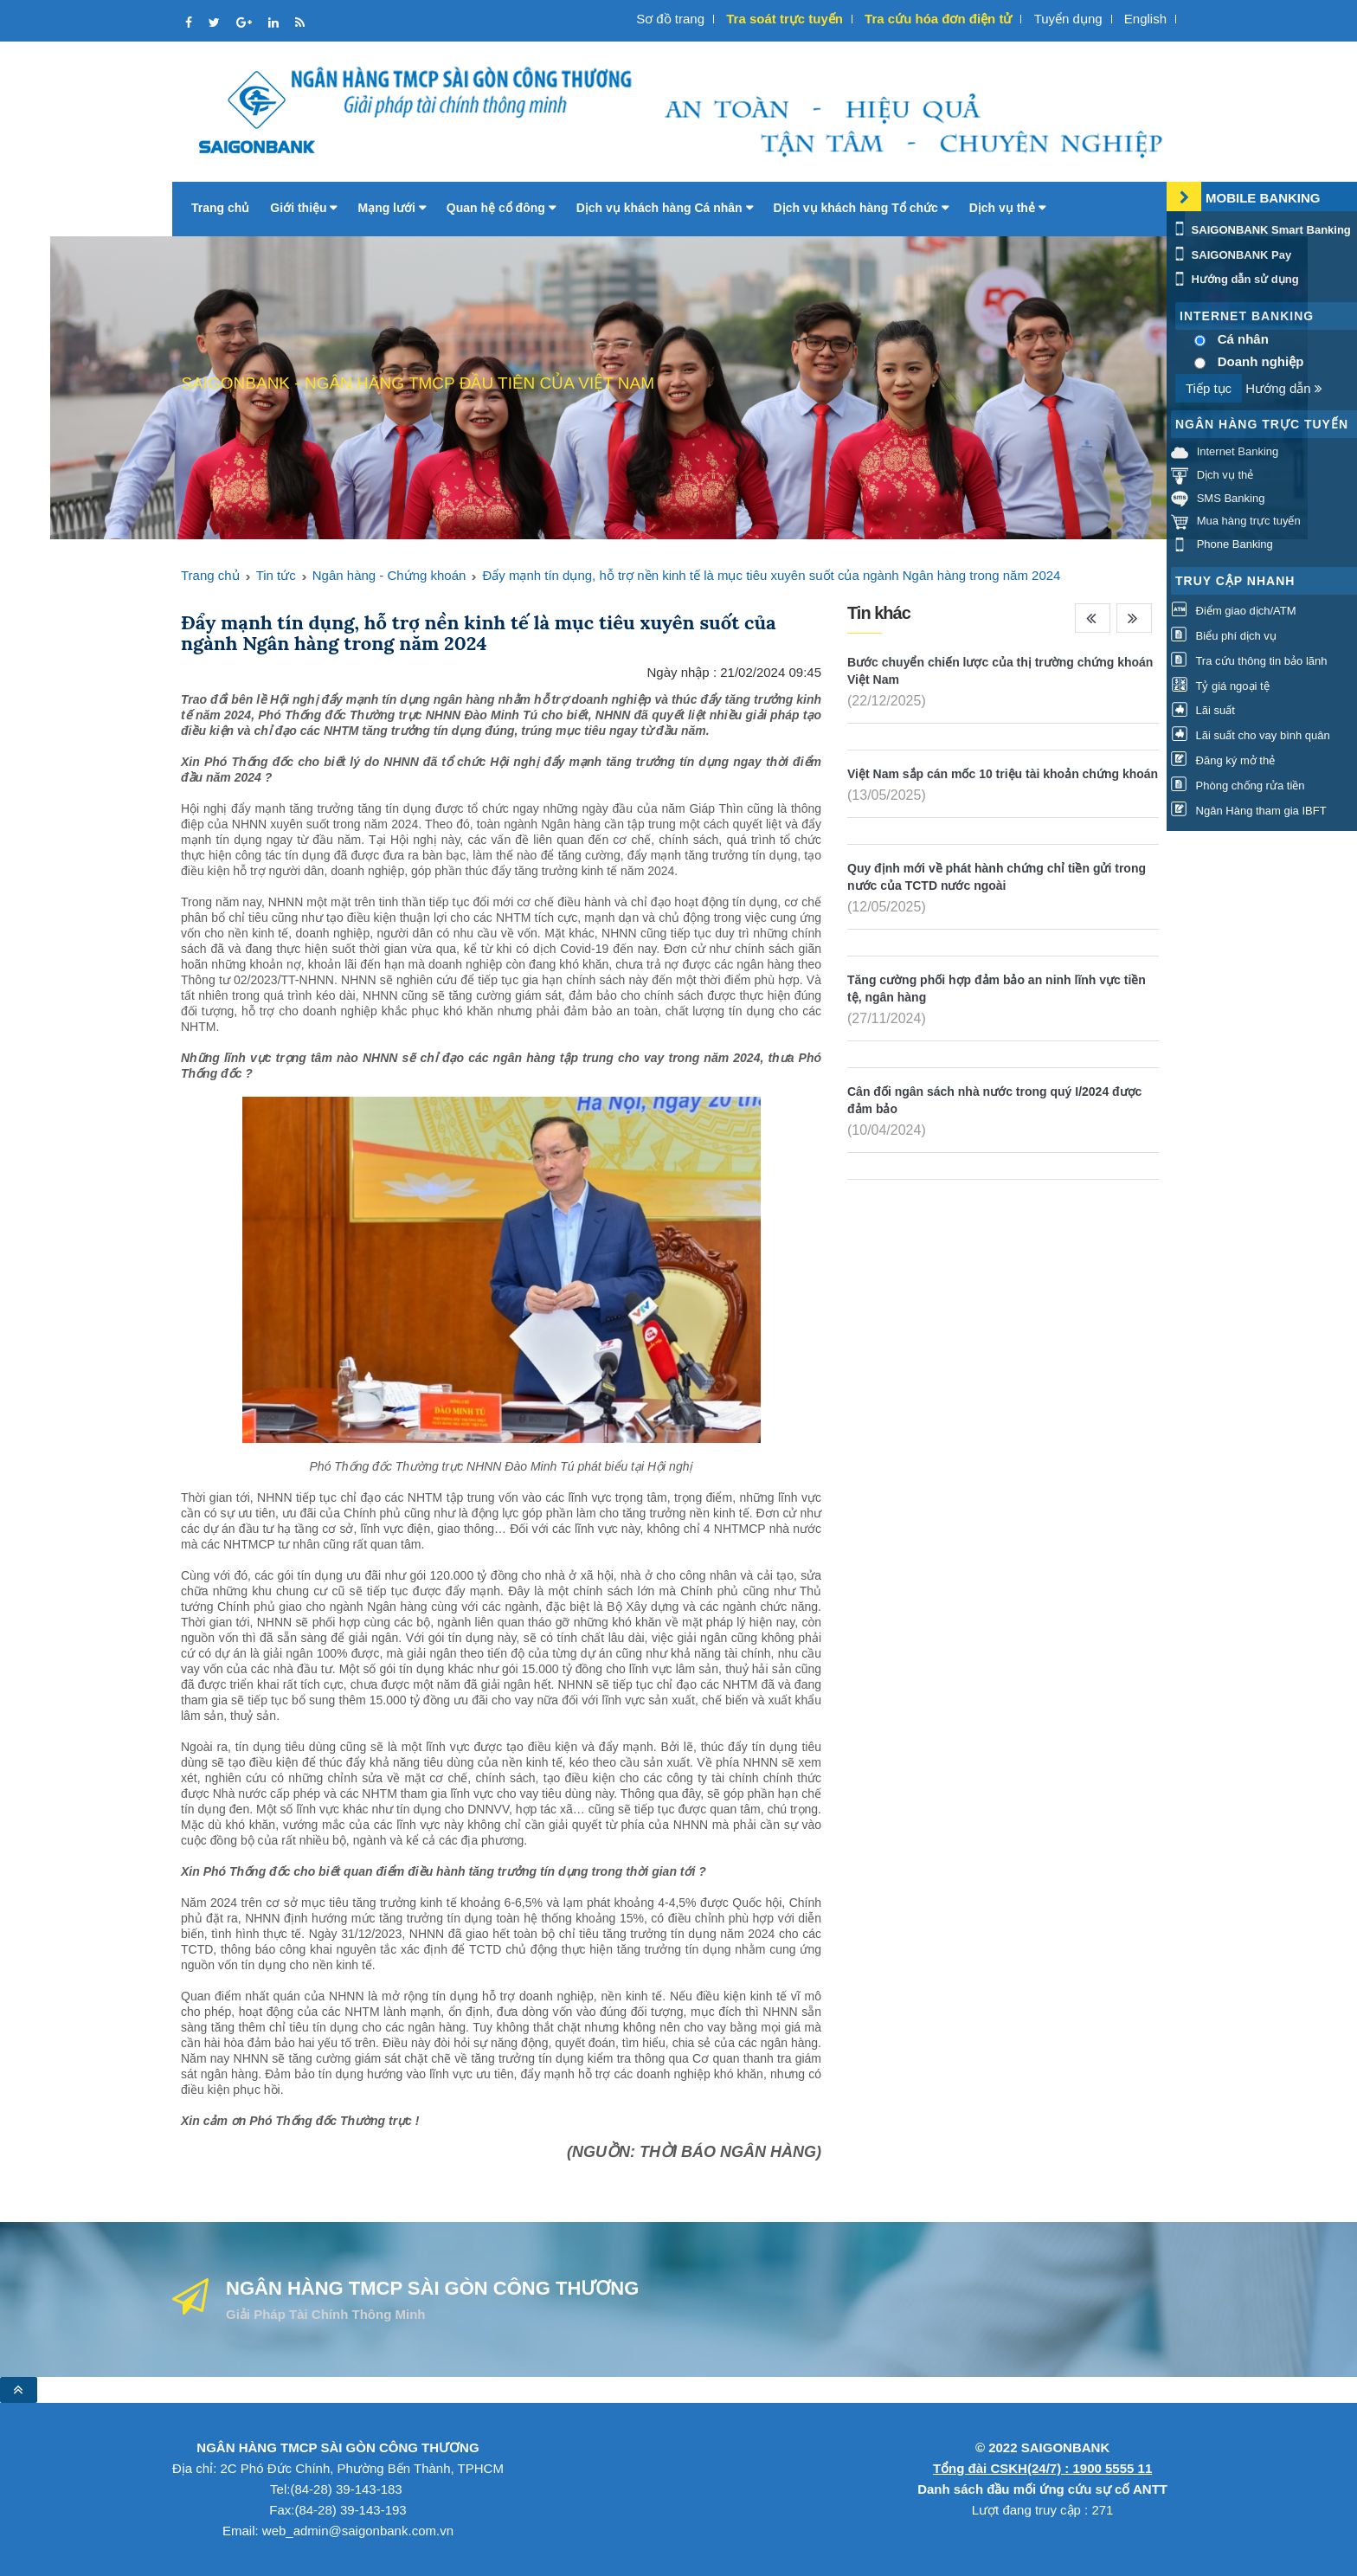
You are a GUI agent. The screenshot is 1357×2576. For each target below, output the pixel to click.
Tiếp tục (1209, 388)
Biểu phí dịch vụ (1224, 635)
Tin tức (276, 575)
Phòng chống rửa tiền (1238, 785)
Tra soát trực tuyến (784, 18)
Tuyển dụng (1068, 18)
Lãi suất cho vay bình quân (1250, 735)
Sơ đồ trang (670, 18)
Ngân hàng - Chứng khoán (389, 575)
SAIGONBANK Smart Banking (1261, 229)
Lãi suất (1203, 710)
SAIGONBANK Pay (1231, 254)
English (1145, 18)
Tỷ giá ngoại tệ (1220, 685)
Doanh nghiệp (1261, 361)
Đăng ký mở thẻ (1223, 760)
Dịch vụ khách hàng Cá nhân (664, 208)
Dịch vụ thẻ (1007, 208)
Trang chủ (220, 208)
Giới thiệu (303, 208)
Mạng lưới (391, 208)
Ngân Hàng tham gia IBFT (1249, 810)
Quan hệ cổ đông (501, 208)
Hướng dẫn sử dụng (1235, 279)
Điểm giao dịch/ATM (1233, 610)
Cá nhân (1243, 339)
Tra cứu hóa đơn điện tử (938, 18)
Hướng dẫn (1283, 388)
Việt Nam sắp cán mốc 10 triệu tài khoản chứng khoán (1002, 774)
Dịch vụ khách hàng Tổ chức (861, 208)
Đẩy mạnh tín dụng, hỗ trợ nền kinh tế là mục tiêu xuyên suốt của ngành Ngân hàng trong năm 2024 (771, 575)
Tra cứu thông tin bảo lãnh (1249, 660)
